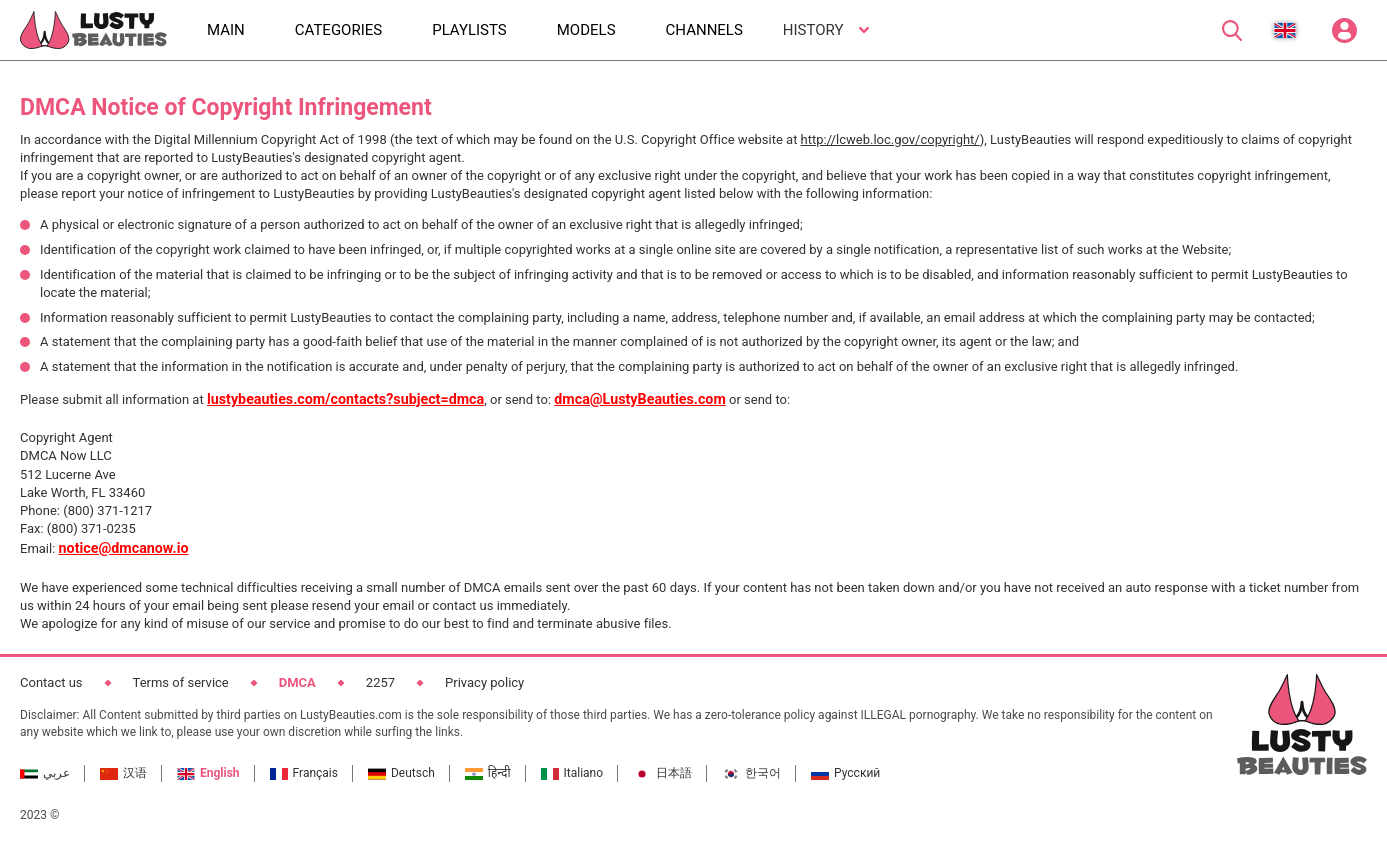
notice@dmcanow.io (124, 548)
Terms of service (181, 682)
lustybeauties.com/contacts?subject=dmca (345, 399)
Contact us (51, 682)
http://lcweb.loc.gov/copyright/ (890, 139)
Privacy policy (484, 682)
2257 (380, 682)
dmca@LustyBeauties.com (640, 399)
